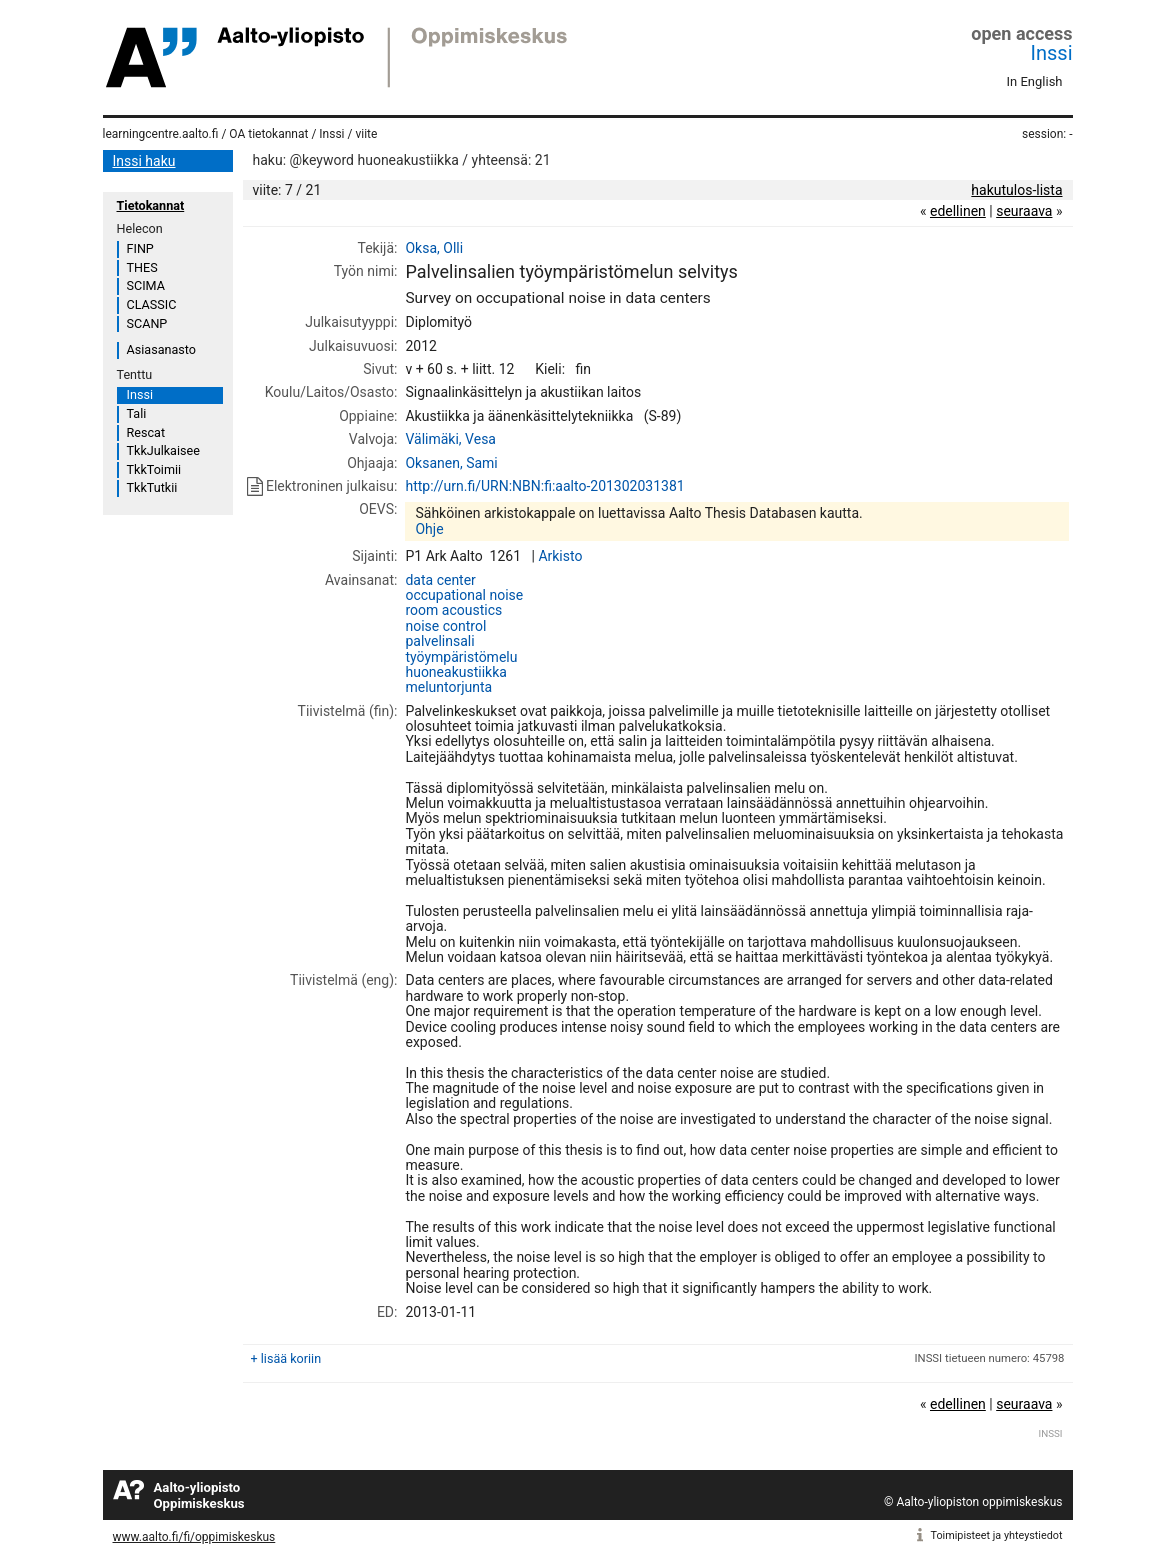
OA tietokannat (268, 134)
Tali (137, 413)
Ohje (429, 529)
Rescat (146, 432)
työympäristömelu (461, 657)
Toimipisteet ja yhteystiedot (997, 1535)
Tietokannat (151, 205)
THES (142, 267)
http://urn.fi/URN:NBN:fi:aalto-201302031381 (544, 486)
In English (1035, 81)
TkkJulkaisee (163, 450)
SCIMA (146, 285)
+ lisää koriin (286, 1358)
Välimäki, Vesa (450, 439)
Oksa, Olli (434, 248)
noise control (445, 626)
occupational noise (464, 595)
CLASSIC (152, 304)
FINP (140, 248)
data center (440, 580)
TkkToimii (154, 469)
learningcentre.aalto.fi (161, 134)
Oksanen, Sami (451, 463)
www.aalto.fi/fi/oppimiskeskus (194, 1537)
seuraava (1024, 211)
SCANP (147, 323)
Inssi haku (144, 161)
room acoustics (453, 610)
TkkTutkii (152, 487)
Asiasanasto (161, 349)
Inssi (1052, 53)
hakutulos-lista (1016, 190)
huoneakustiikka (455, 672)
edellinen (958, 211)
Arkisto (560, 556)
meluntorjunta (448, 687)
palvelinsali (439, 641)
